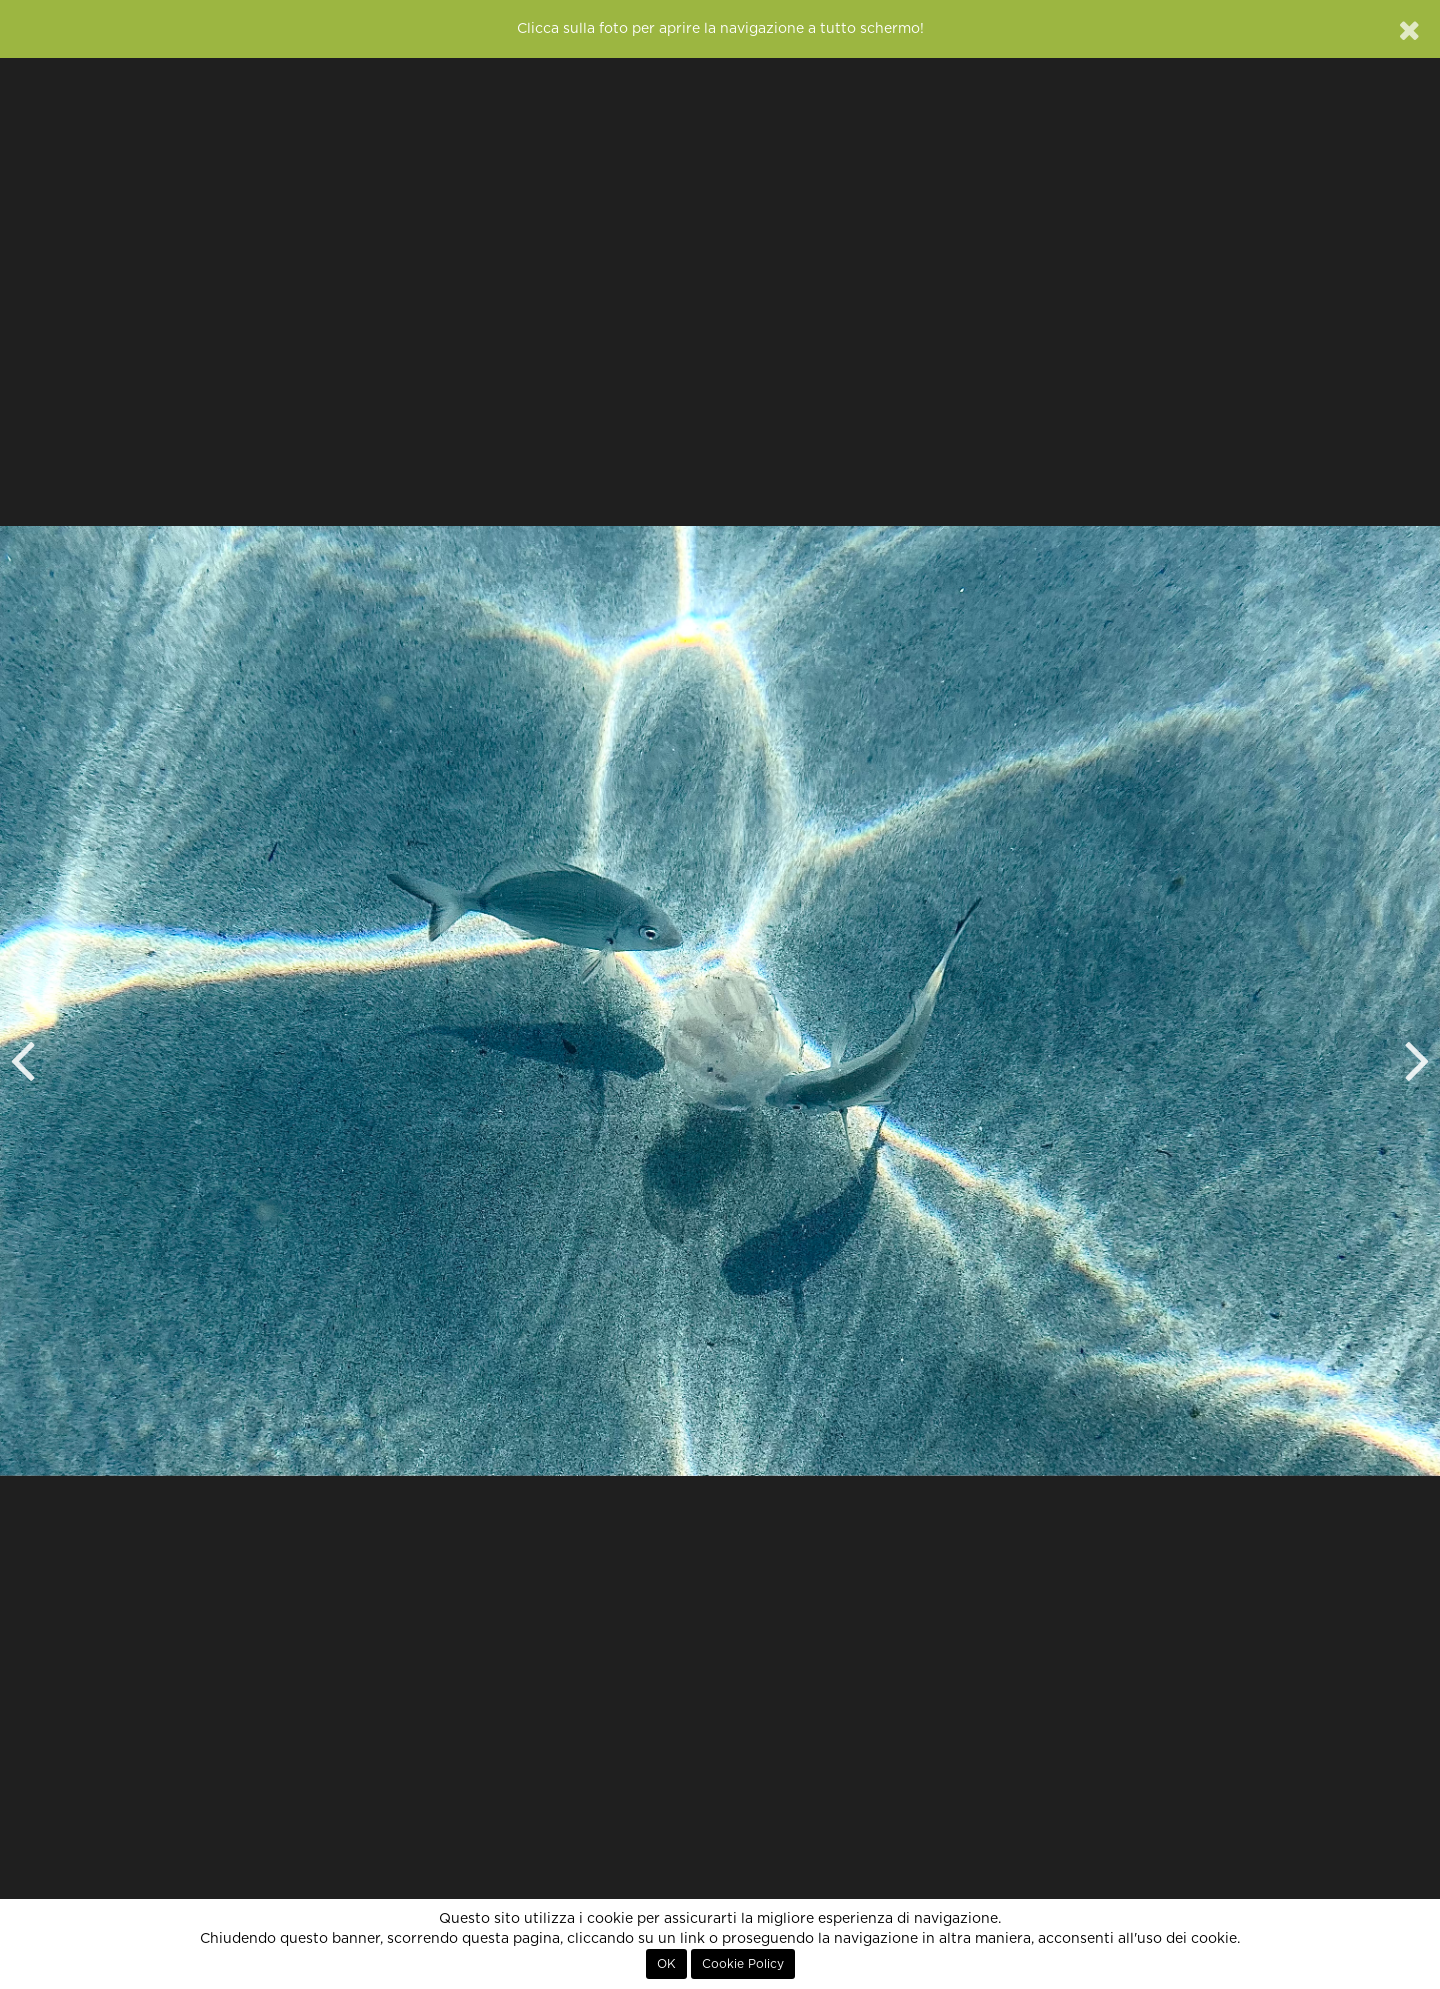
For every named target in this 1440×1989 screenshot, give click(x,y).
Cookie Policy (743, 1964)
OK (666, 1964)
